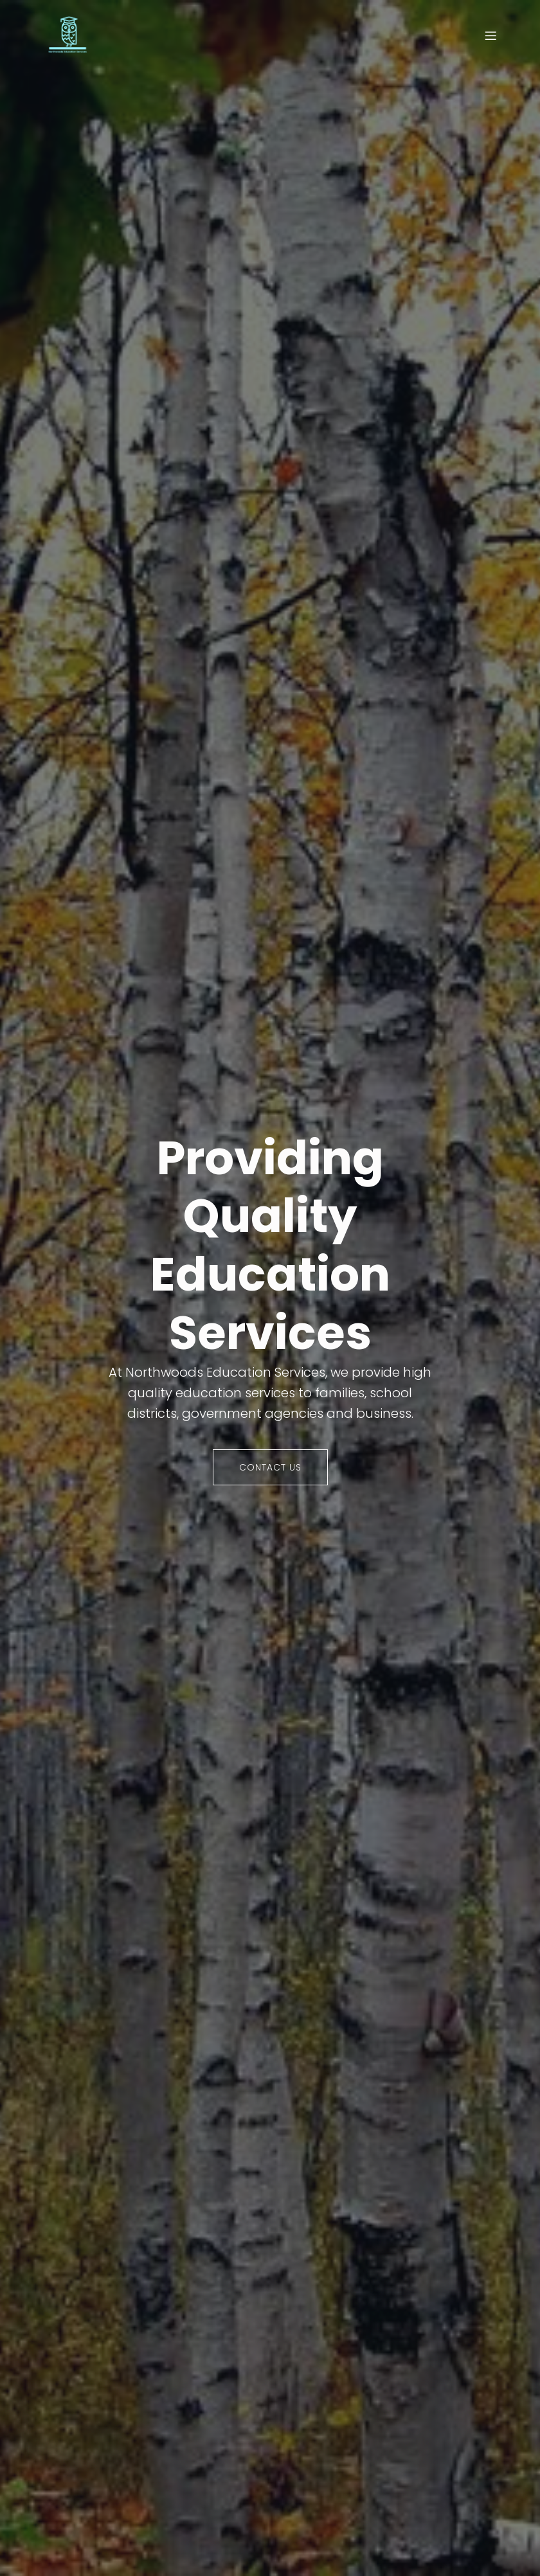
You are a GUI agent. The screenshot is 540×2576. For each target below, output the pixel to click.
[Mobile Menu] (490, 35)
